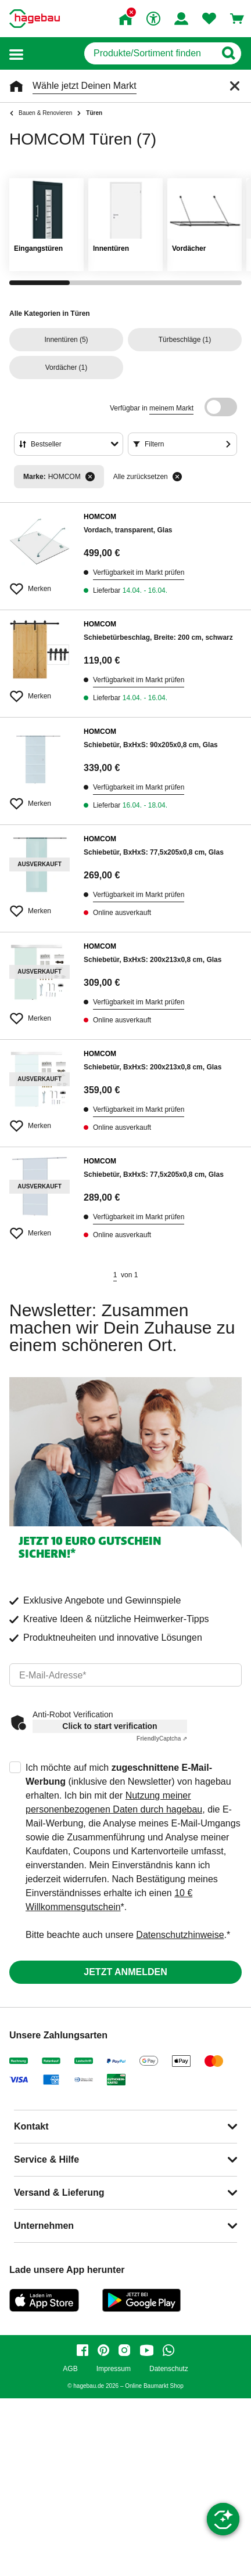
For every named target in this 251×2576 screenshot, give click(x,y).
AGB (70, 2369)
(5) (66, 339)
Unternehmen (44, 2226)
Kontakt (31, 2126)
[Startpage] (34, 18)
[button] (16, 54)
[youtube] (146, 2350)
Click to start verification (109, 1726)
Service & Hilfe (46, 2159)
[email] (125, 1675)
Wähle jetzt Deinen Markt (85, 86)
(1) (185, 339)
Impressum (113, 2369)
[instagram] (124, 2350)
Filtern (154, 444)
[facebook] (82, 2350)
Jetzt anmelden (125, 1972)
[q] (149, 53)
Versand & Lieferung (59, 2192)
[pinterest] (103, 2350)
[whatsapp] (168, 2350)
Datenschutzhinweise (180, 1935)
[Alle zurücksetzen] (177, 476)
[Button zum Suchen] (228, 53)
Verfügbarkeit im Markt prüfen (138, 572)
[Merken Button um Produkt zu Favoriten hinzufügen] (39, 584)
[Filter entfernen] (90, 476)
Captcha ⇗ (162, 1738)
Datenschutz (168, 2369)
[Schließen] (235, 86)
